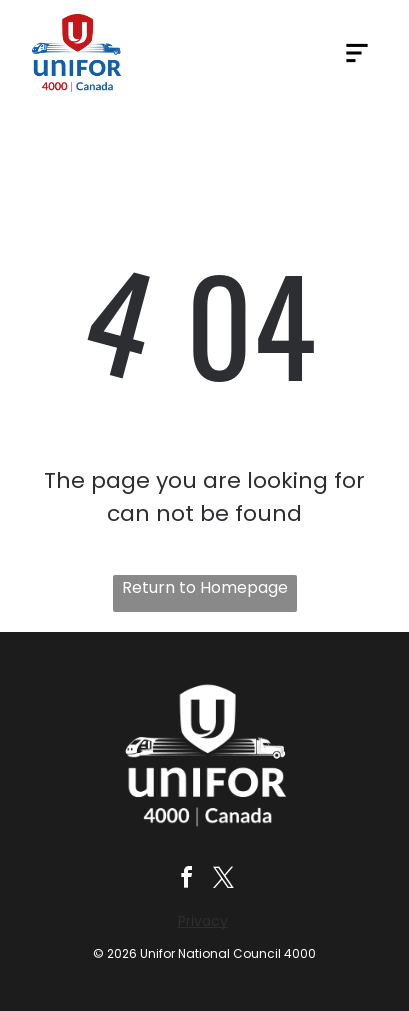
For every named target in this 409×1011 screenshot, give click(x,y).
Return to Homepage (205, 587)
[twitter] (223, 880)
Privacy (203, 921)
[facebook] (186, 880)
